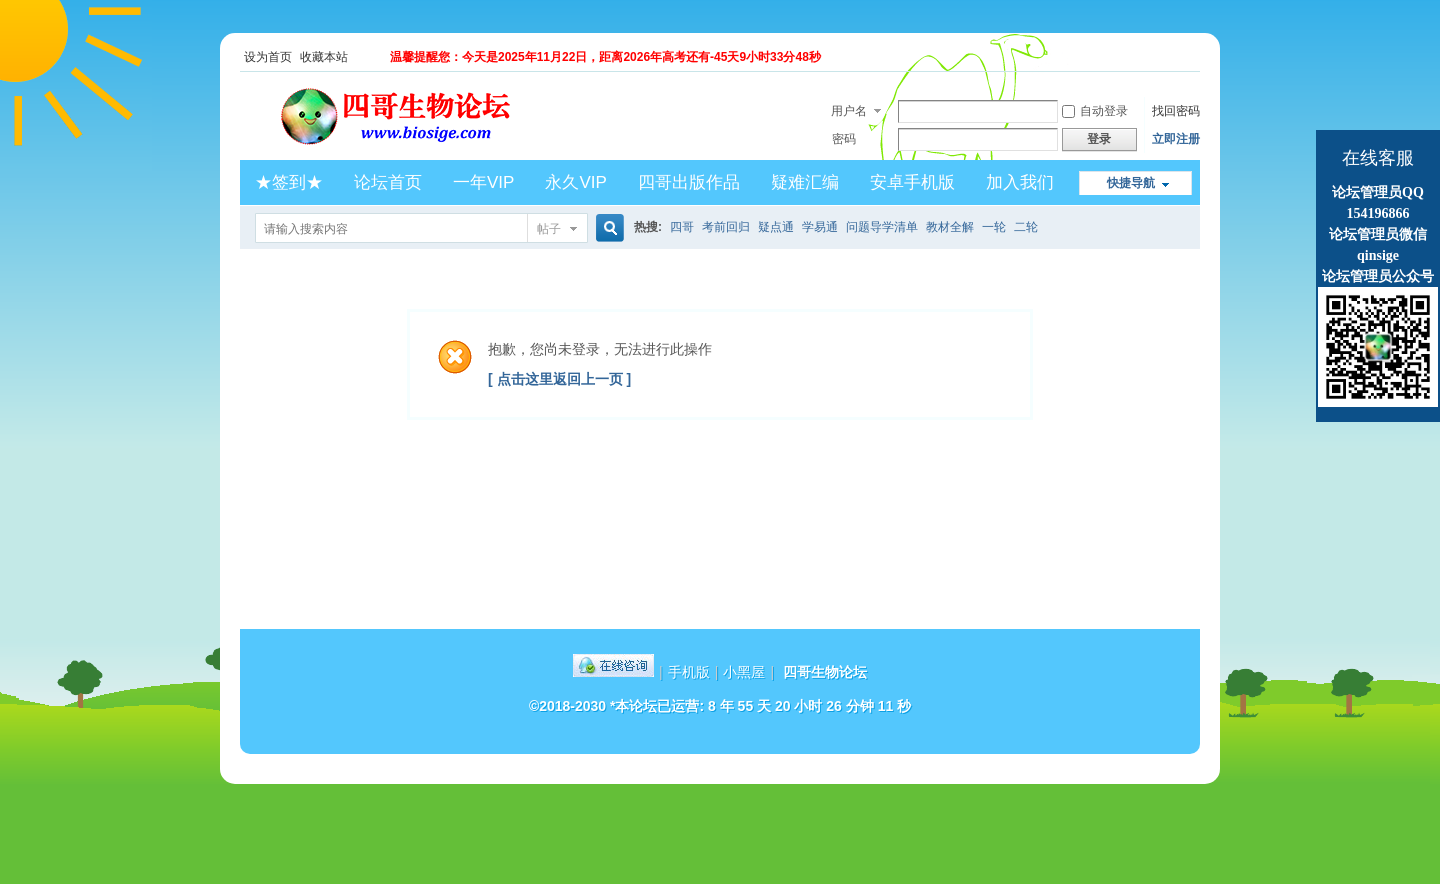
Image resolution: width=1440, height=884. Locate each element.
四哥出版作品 (689, 182)
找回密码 (1176, 111)
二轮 (1026, 227)
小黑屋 (744, 672)
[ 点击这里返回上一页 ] (559, 379)
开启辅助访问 (1195, 57)
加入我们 (1020, 182)
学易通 (820, 227)
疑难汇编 (805, 182)
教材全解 (950, 227)
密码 (844, 139)
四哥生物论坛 (825, 672)
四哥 (682, 227)
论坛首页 (388, 182)
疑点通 (776, 227)
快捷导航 (1131, 183)
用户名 (849, 111)
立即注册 (1176, 139)
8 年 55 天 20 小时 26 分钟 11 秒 (809, 706)
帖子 (549, 229)
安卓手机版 (912, 182)
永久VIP (575, 182)
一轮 (994, 227)
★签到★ (289, 182)
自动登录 (1095, 111)
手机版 (689, 672)
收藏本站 (324, 57)
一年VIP (483, 182)
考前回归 (726, 227)
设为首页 (268, 57)
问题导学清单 (882, 227)
